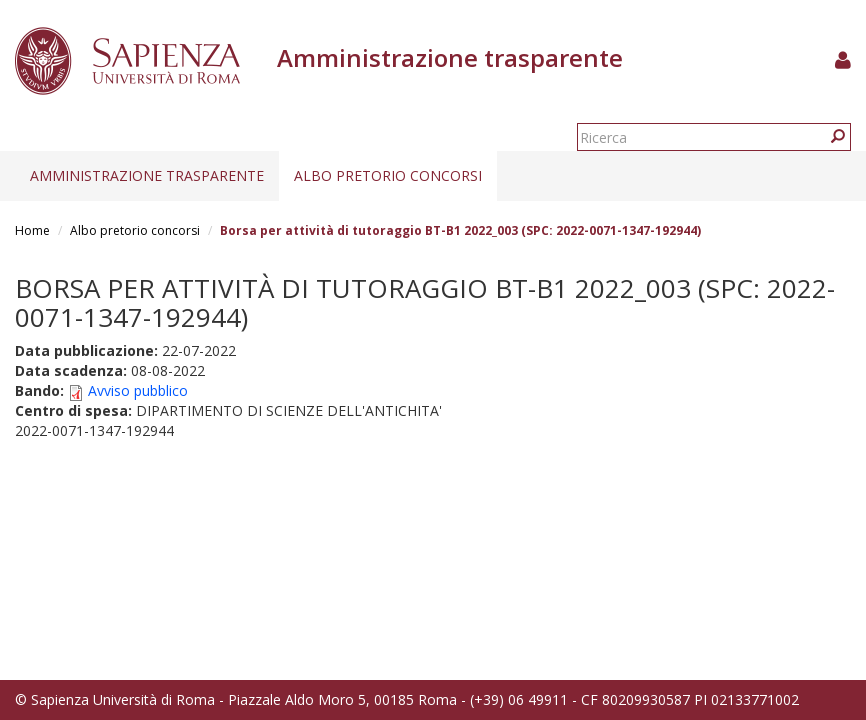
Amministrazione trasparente (147, 175)
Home (32, 230)
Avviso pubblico (138, 390)
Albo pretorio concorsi (388, 175)
